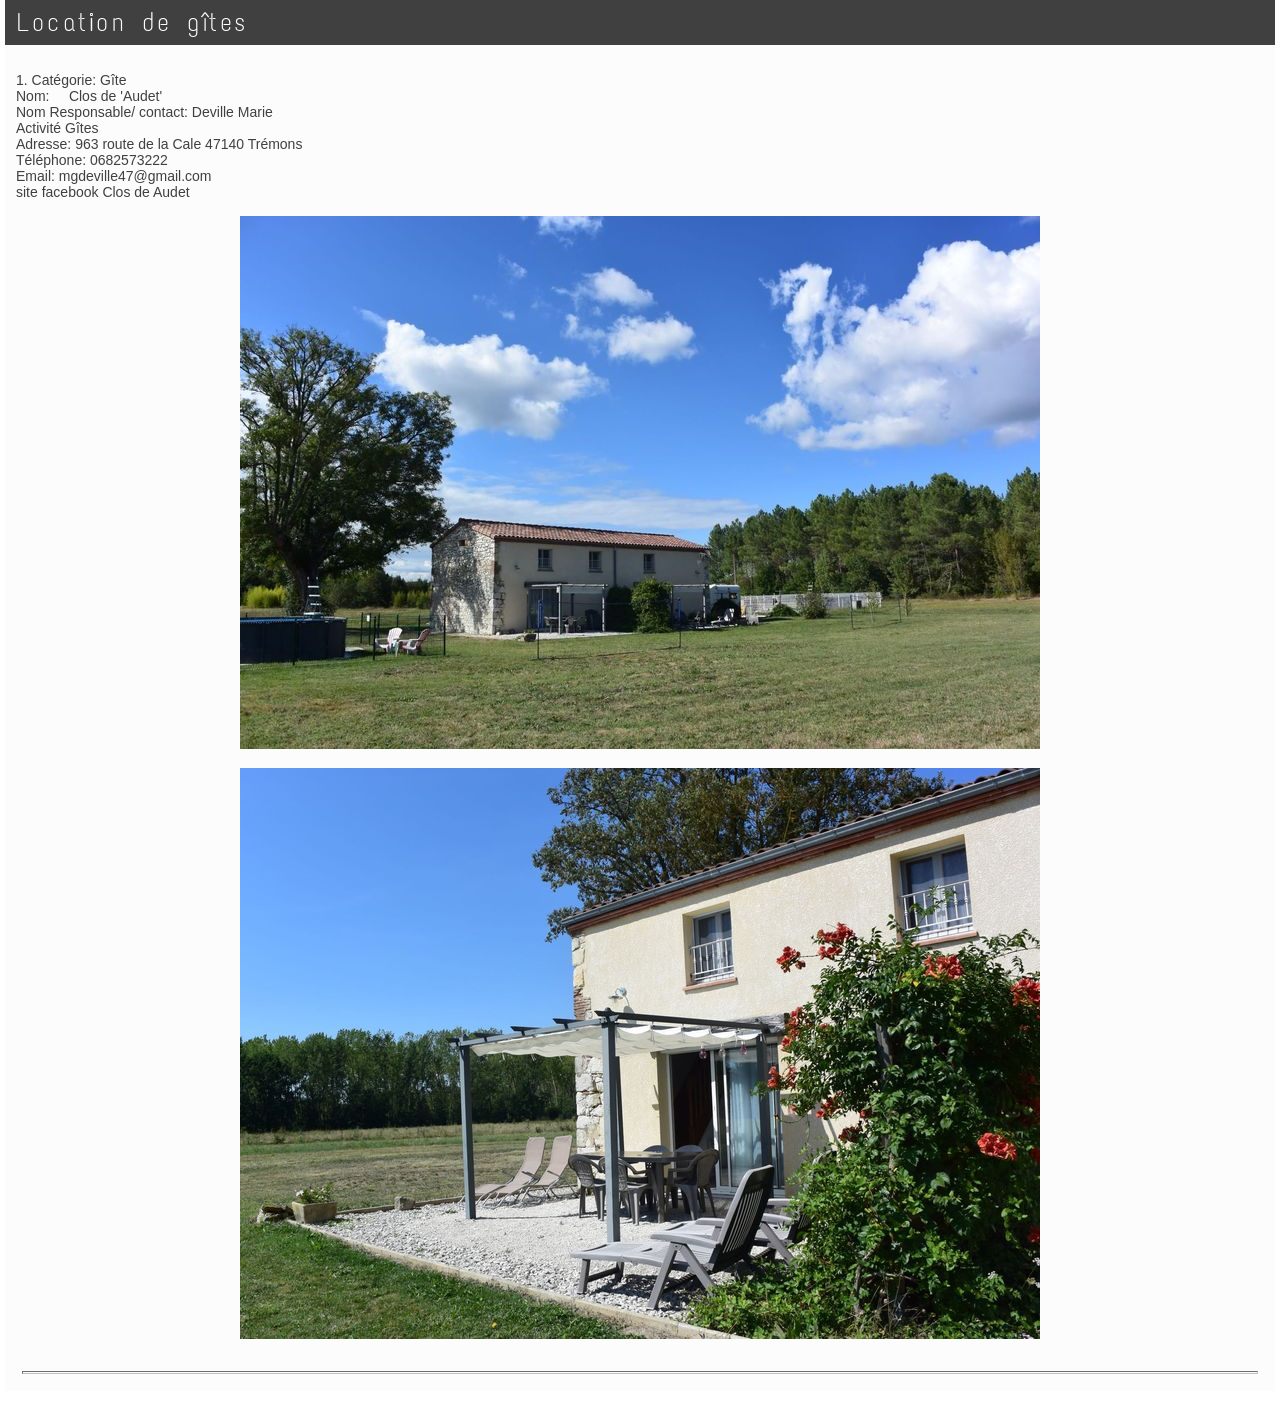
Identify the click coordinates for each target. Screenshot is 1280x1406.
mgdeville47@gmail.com (135, 176)
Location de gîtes (132, 22)
